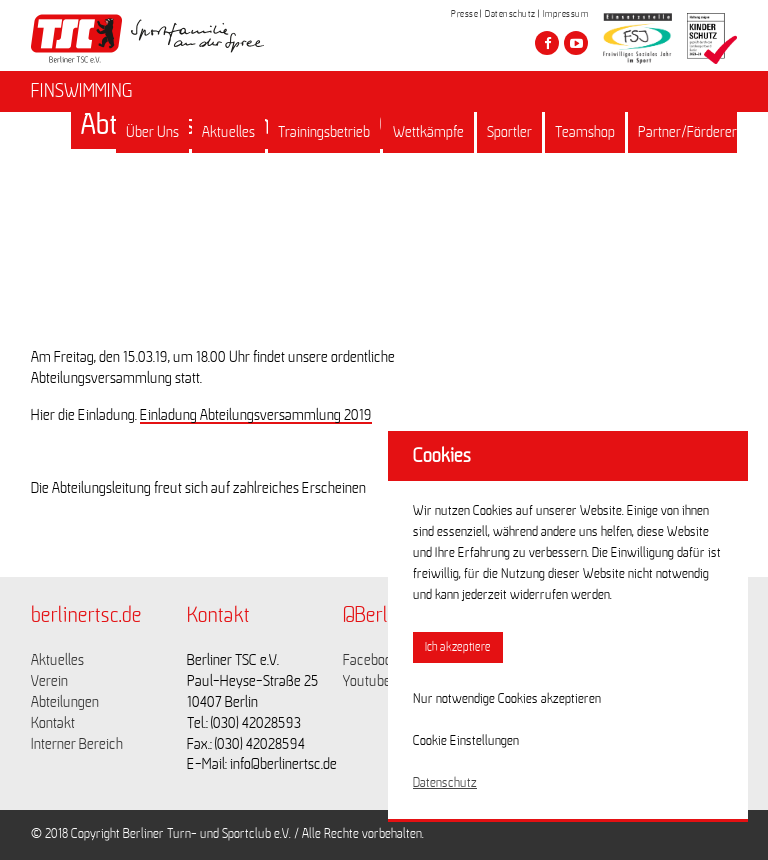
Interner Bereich (77, 744)
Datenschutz (510, 14)
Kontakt (53, 723)
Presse (464, 14)
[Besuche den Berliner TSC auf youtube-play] (576, 43)
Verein (49, 681)
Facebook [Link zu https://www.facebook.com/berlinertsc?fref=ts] (371, 660)
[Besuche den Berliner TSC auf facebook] (547, 43)
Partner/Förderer (687, 132)
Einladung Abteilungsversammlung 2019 (256, 415)
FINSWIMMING (82, 91)
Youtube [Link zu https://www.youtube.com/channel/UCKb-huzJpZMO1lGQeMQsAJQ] (367, 681)
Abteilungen (65, 702)
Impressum (566, 14)
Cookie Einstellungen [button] (466, 741)
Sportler (509, 132)
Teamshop (585, 132)
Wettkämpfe (428, 132)
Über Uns (152, 132)
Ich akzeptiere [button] (458, 647)
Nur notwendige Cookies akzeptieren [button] (507, 699)
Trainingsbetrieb (324, 132)
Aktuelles (228, 132)
